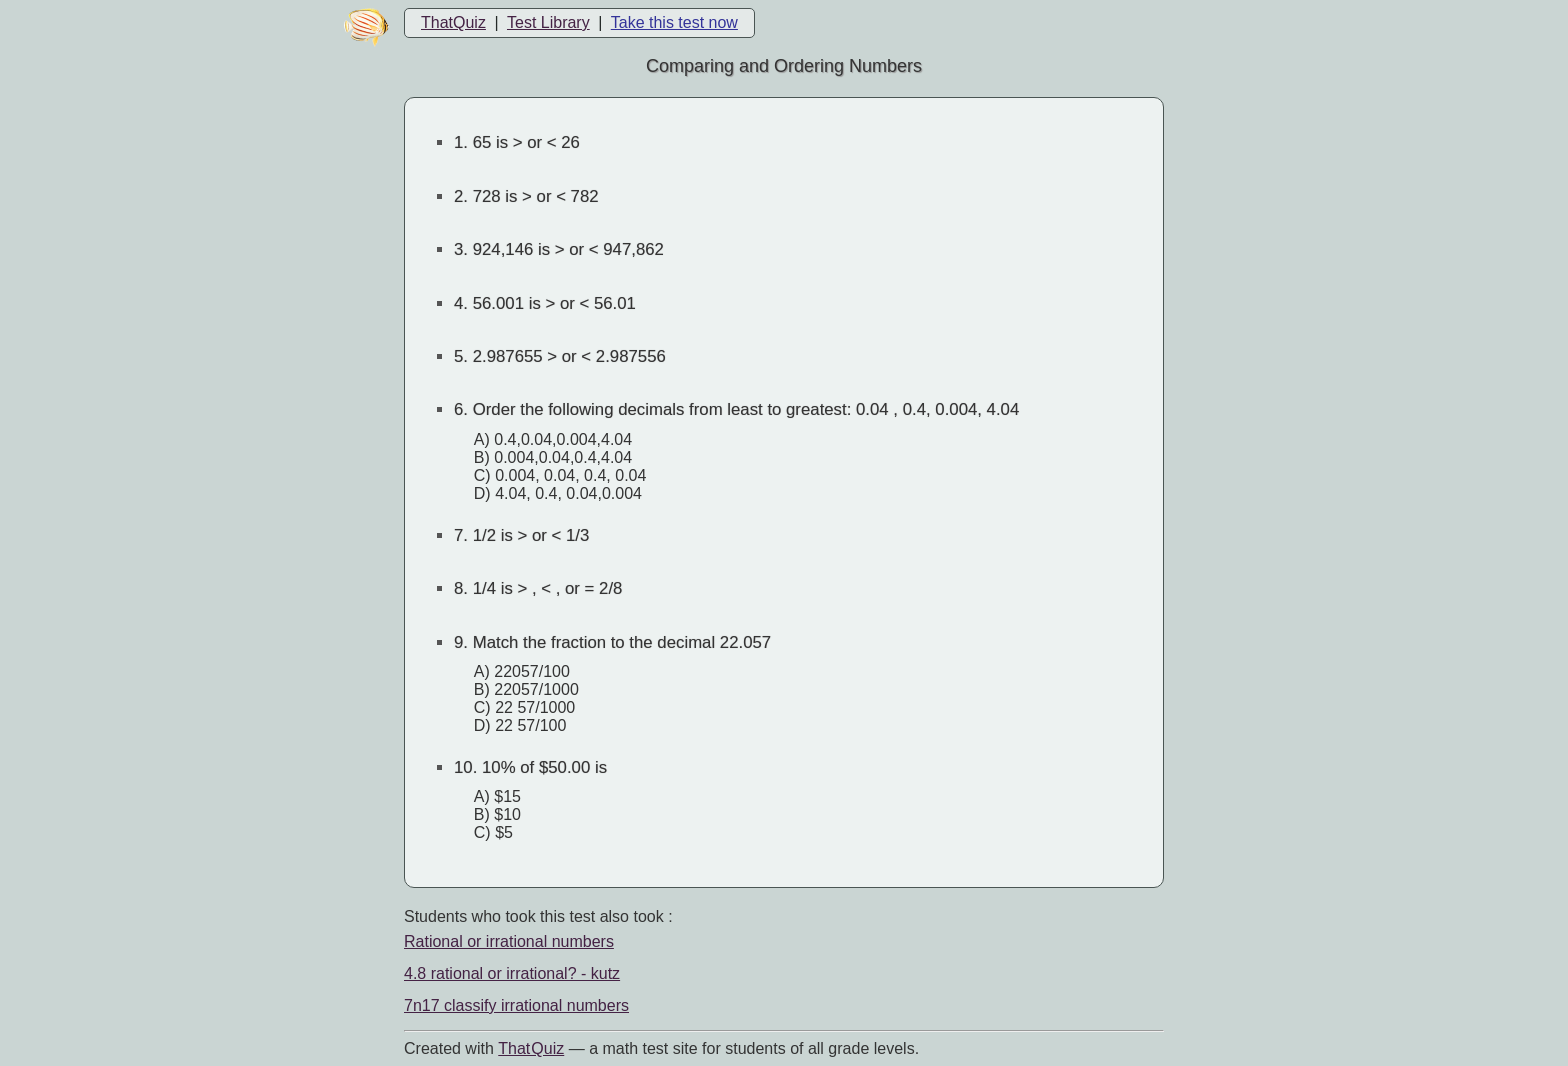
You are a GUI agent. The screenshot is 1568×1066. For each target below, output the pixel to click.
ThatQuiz (453, 22)
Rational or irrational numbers (509, 941)
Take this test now (674, 22)
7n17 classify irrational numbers (516, 1005)
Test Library (548, 22)
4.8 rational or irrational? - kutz (512, 973)
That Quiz (531, 1048)
